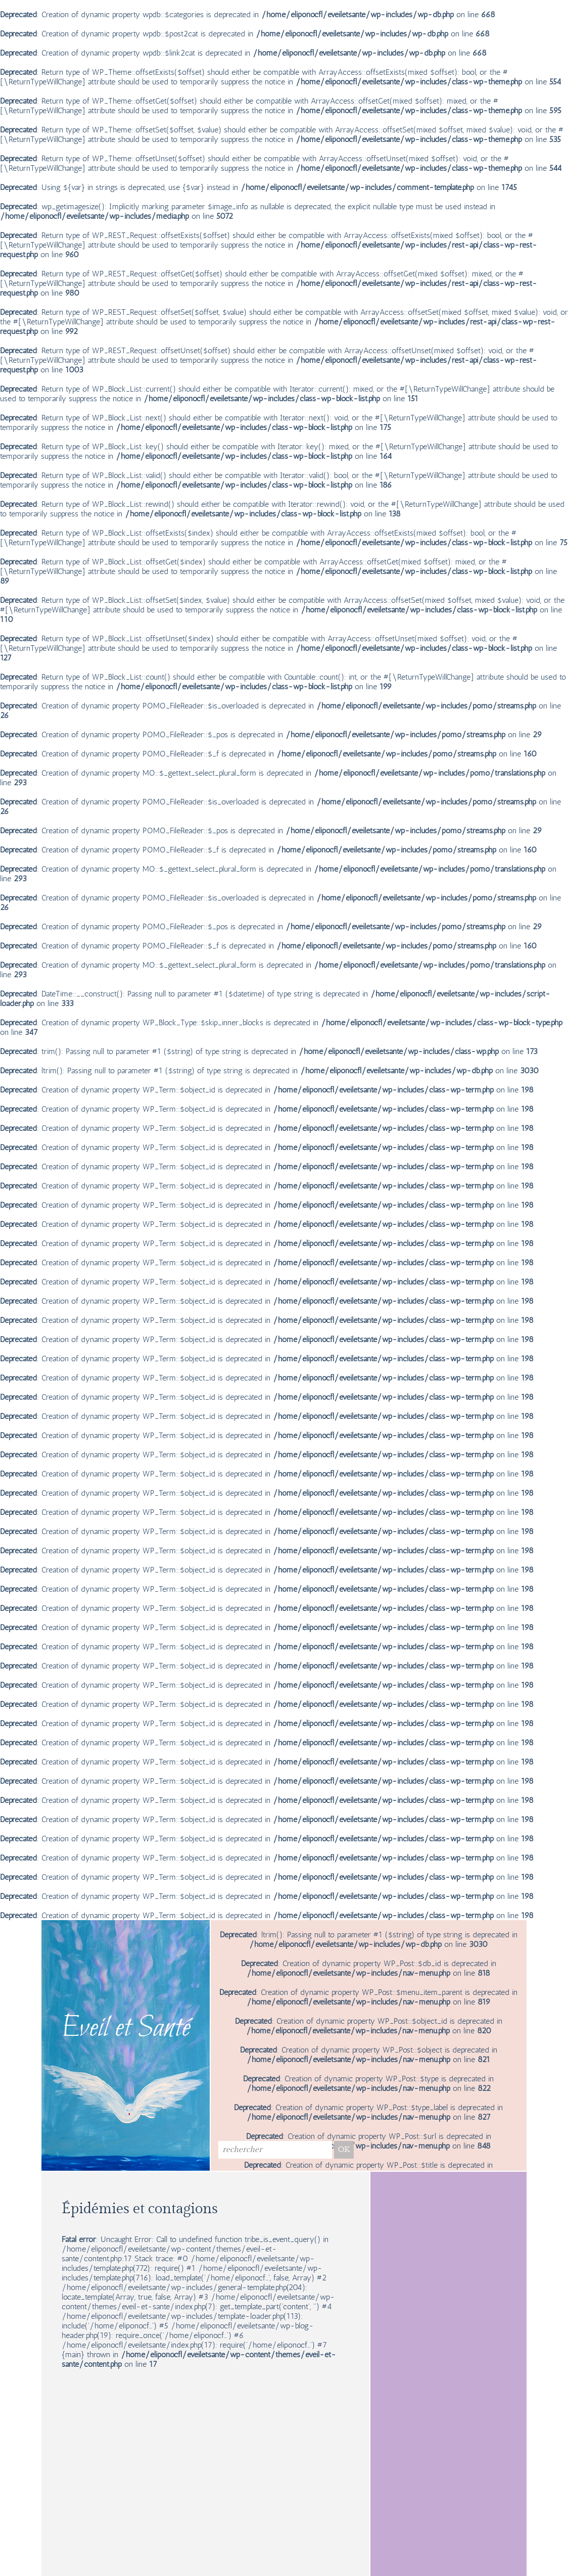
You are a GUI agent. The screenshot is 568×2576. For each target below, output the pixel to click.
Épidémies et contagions (140, 2209)
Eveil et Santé (126, 2029)
